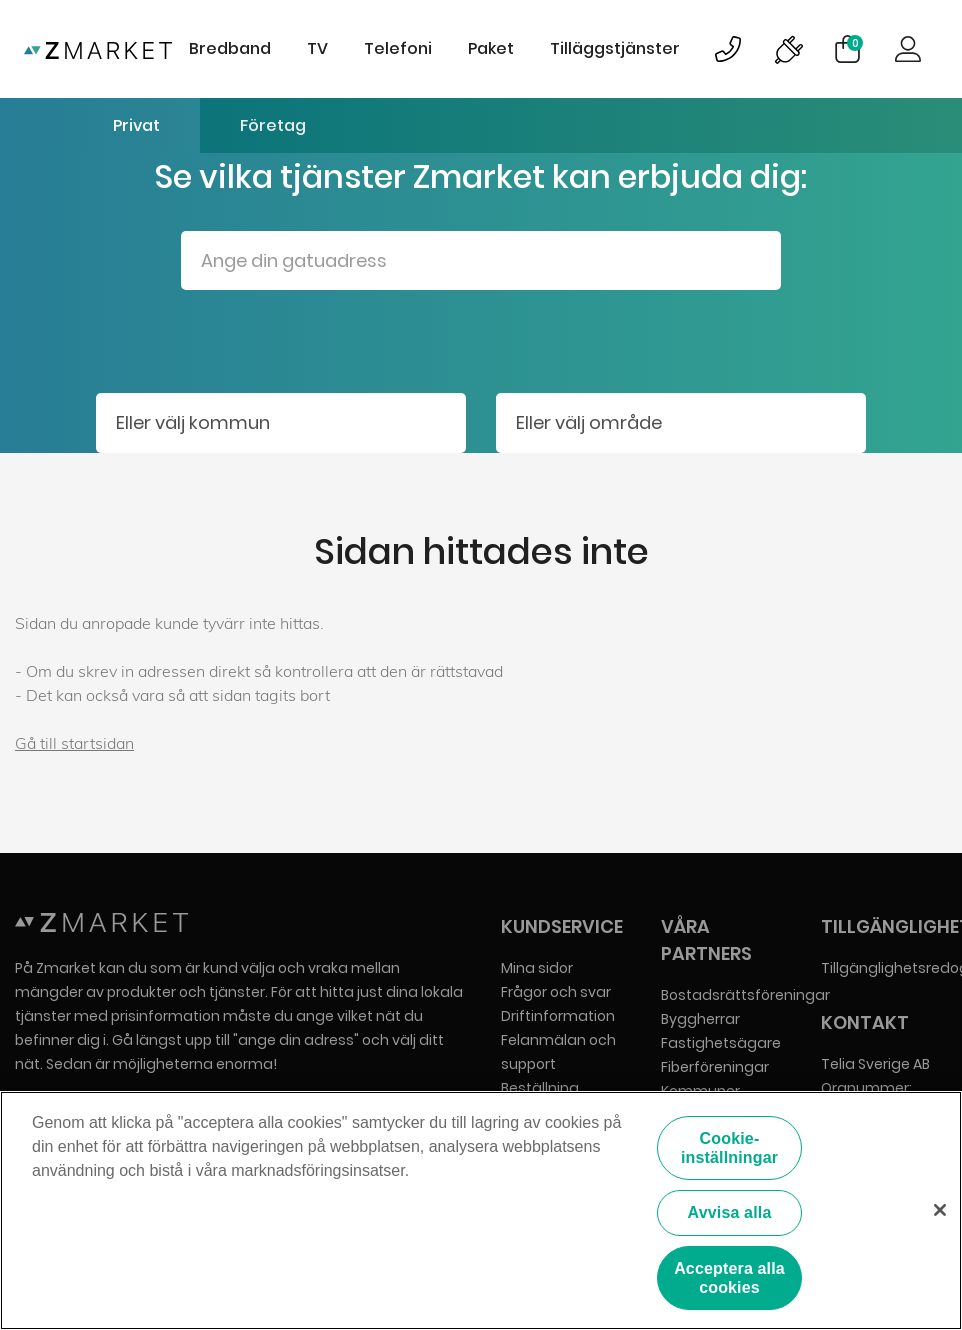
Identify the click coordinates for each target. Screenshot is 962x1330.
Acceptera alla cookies (729, 1278)
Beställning (540, 1088)
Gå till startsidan (74, 743)
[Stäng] (940, 1211)
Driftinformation (558, 1016)
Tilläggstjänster (615, 48)
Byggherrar (700, 1019)
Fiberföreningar (715, 1067)
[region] (481, 1210)
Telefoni (398, 48)
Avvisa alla (730, 1212)
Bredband (230, 48)
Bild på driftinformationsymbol (788, 49)
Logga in (908, 49)
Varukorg (855, 43)
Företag (273, 125)
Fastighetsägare (721, 1043)
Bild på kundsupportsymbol (728, 49)
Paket (491, 48)
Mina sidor (537, 968)
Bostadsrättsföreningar (745, 995)
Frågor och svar (556, 992)
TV (317, 48)
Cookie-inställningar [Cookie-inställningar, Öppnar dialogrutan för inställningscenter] (729, 1148)
